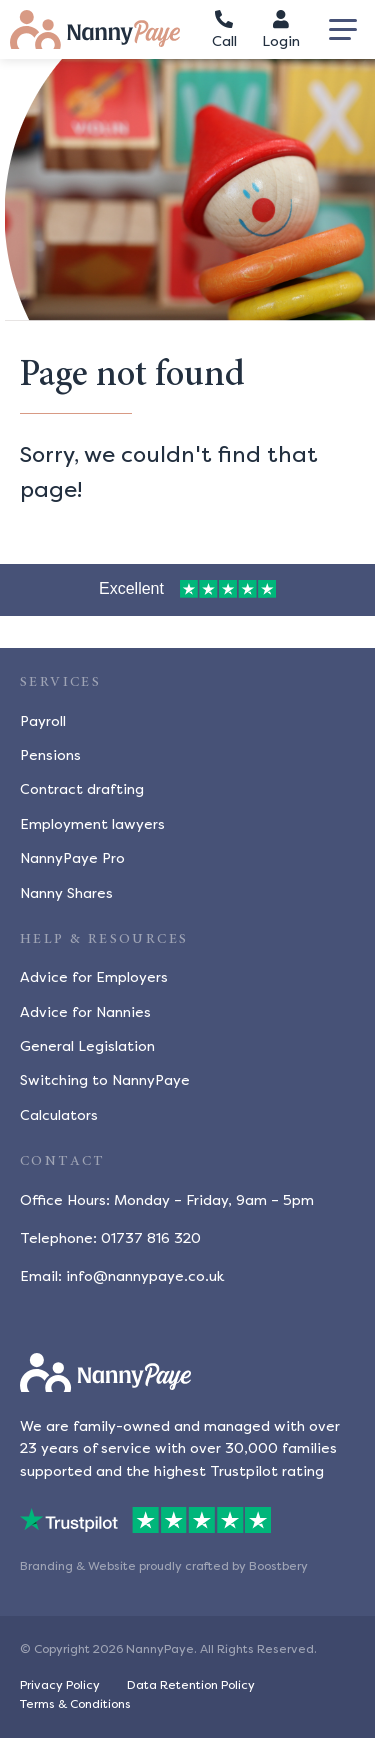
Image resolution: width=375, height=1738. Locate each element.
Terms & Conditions (75, 1704)
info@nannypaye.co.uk (145, 1276)
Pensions (50, 755)
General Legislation (87, 1046)
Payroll (43, 721)
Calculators (59, 1115)
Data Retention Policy (191, 1685)
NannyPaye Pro (72, 858)
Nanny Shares (66, 893)
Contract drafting (82, 789)
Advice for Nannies (85, 1012)
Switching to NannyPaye (105, 1080)
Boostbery (278, 1566)
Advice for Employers (94, 977)
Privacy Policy (60, 1685)
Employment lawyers (92, 824)
